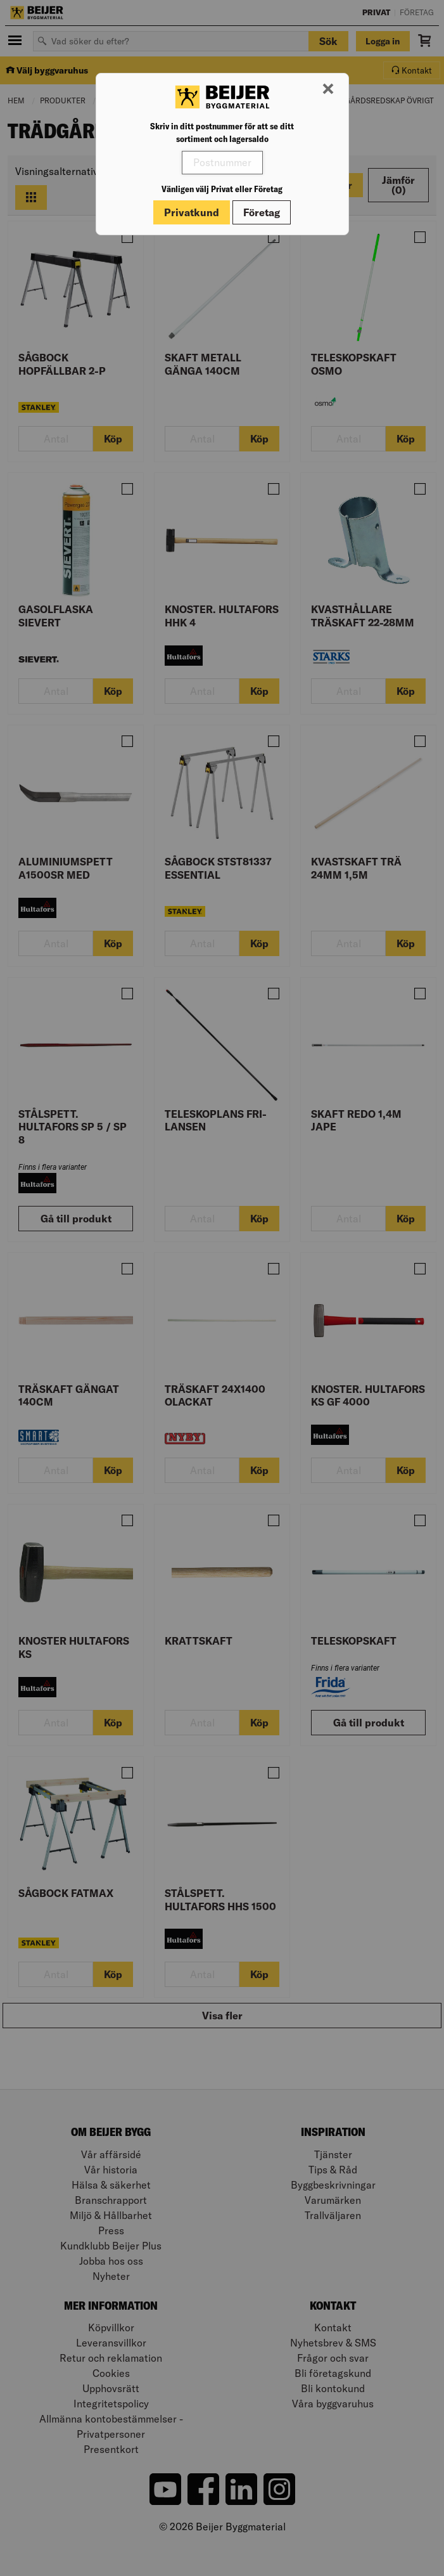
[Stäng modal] (328, 89)
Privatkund (191, 212)
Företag (261, 212)
